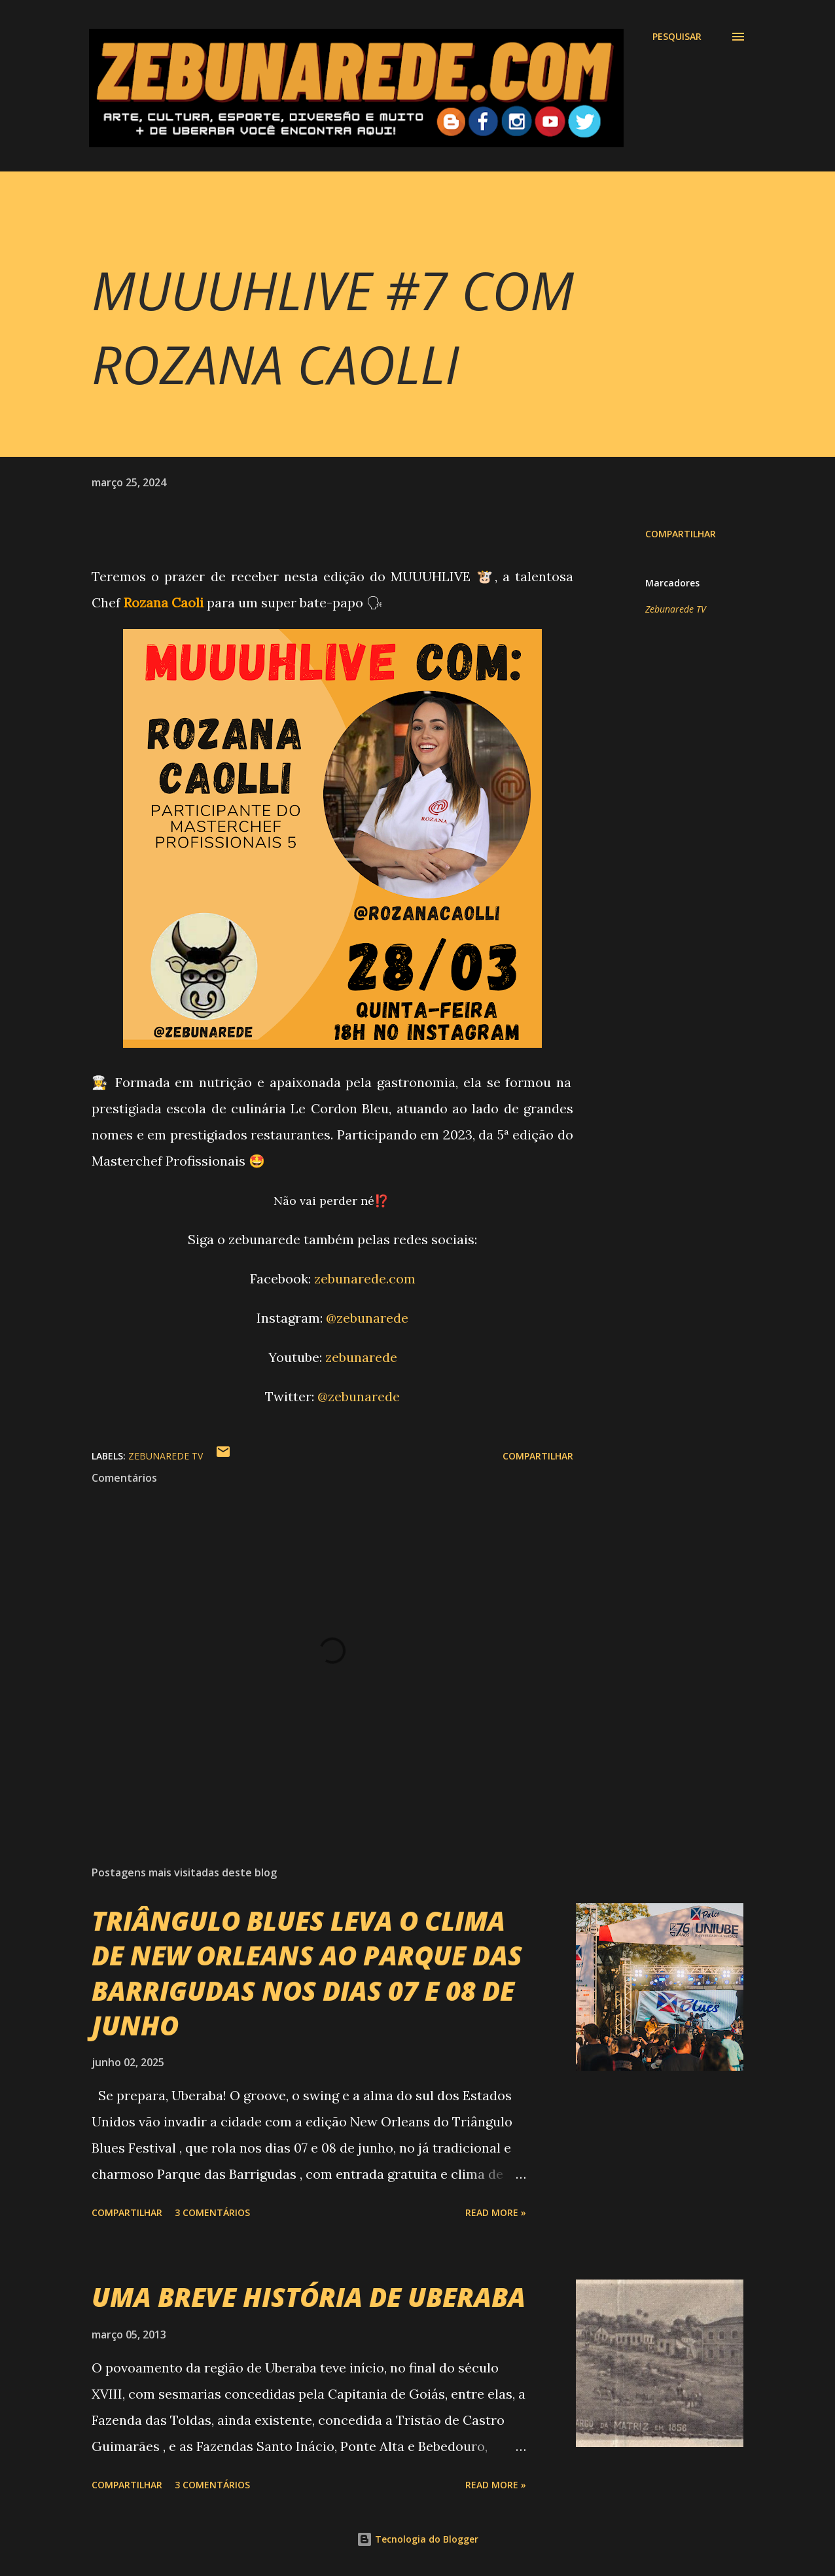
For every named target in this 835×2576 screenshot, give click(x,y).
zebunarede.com (365, 1278)
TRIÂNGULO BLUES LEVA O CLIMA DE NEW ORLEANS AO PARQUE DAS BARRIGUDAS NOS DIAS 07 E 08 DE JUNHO (307, 1973)
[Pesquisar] (677, 37)
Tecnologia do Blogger (417, 2539)
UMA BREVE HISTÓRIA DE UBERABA (308, 2297)
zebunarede (361, 1357)
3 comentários (212, 2212)
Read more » (495, 2212)
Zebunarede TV (675, 609)
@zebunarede (367, 1318)
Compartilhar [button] (680, 534)
